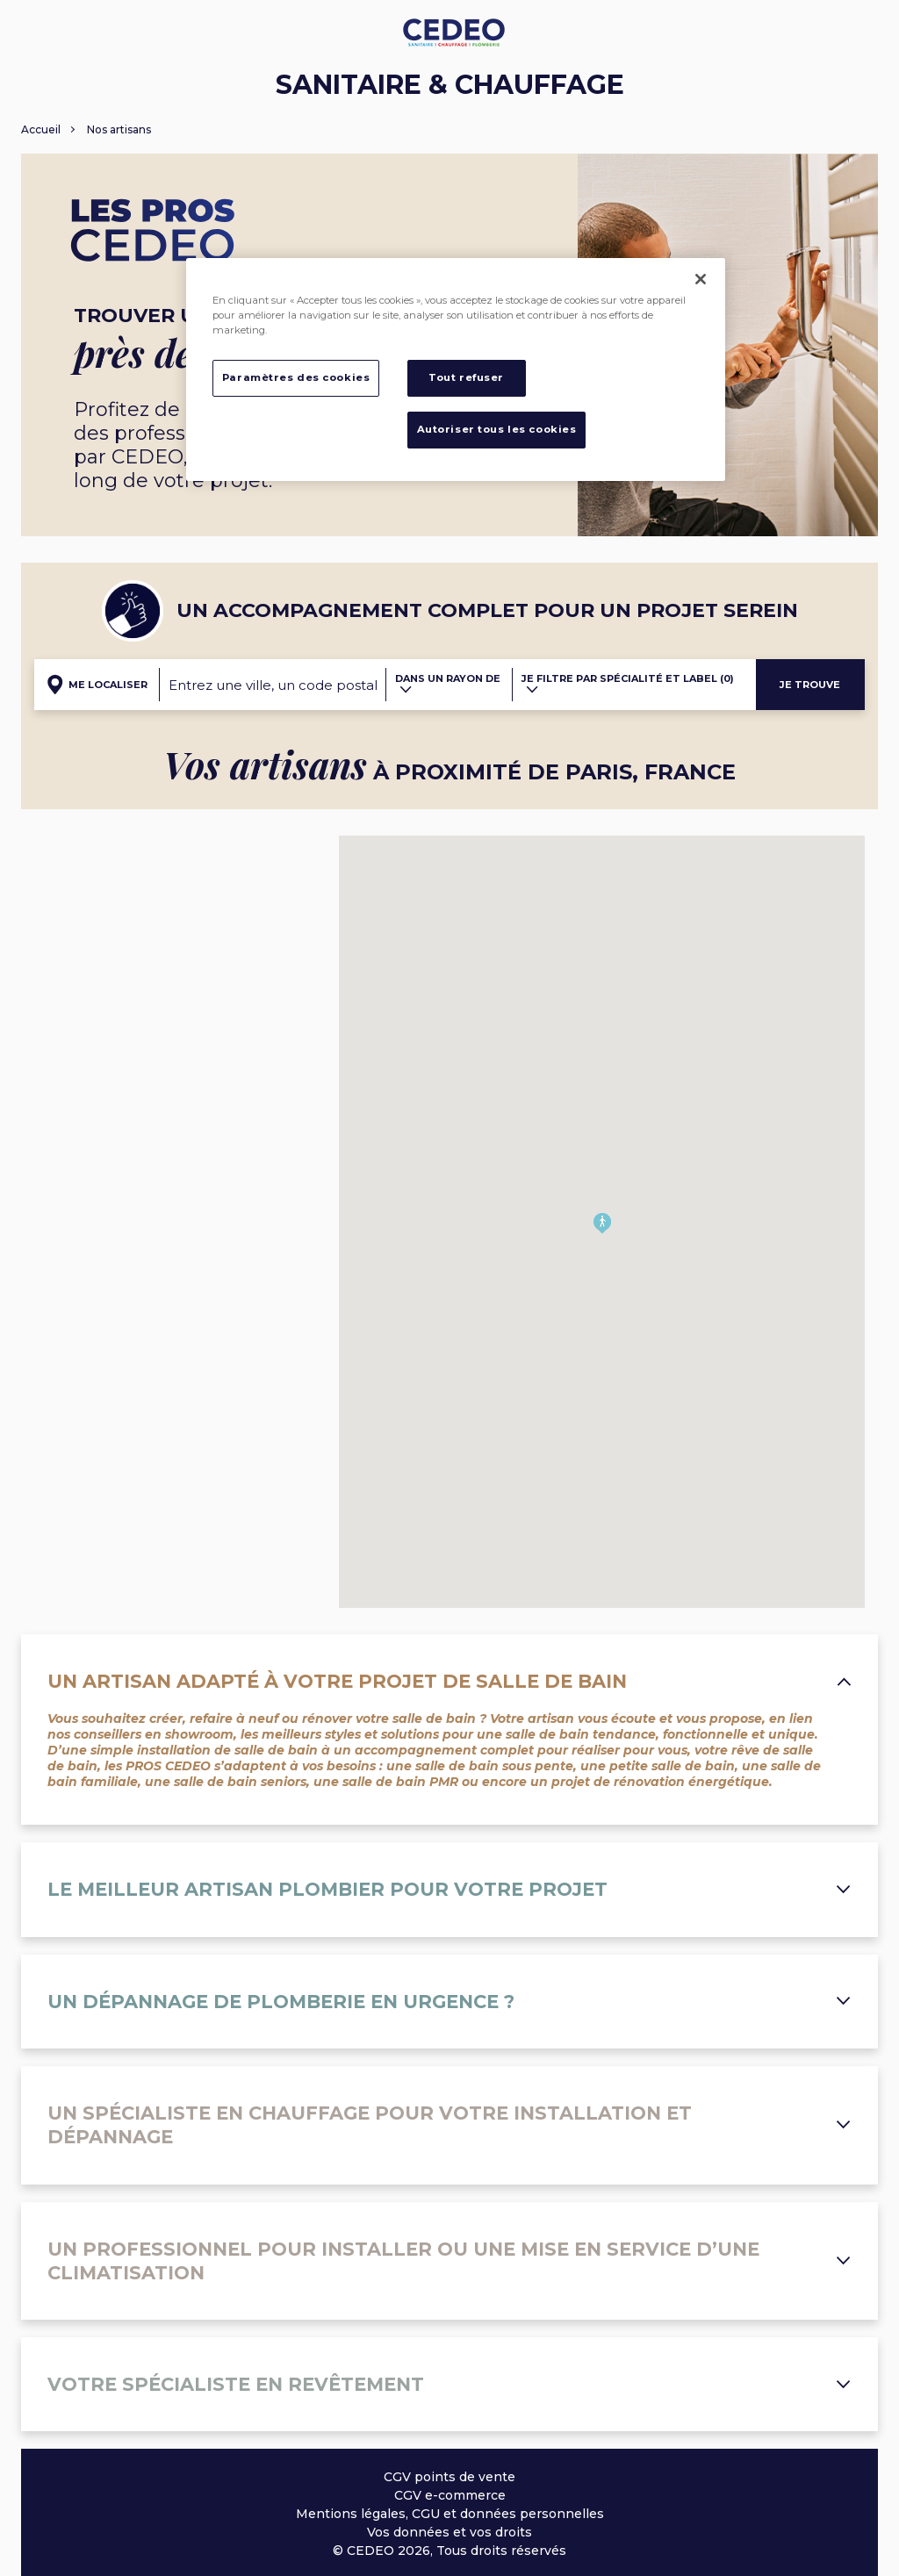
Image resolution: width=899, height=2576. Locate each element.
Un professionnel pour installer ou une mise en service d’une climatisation (449, 2261)
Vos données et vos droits (449, 2532)
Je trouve (810, 684)
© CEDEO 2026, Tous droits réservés (449, 2550)
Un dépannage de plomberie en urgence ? (449, 2002)
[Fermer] (700, 279)
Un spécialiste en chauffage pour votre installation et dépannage (449, 2125)
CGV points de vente (449, 2477)
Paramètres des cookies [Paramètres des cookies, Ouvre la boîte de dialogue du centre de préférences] (296, 377)
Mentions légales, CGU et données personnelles (450, 2514)
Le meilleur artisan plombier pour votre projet (449, 1889)
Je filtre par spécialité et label (627, 683)
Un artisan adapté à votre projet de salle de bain (449, 1681)
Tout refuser (466, 377)
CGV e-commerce (450, 2495)
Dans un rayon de (447, 683)
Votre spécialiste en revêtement (449, 2384)
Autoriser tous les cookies (497, 429)
